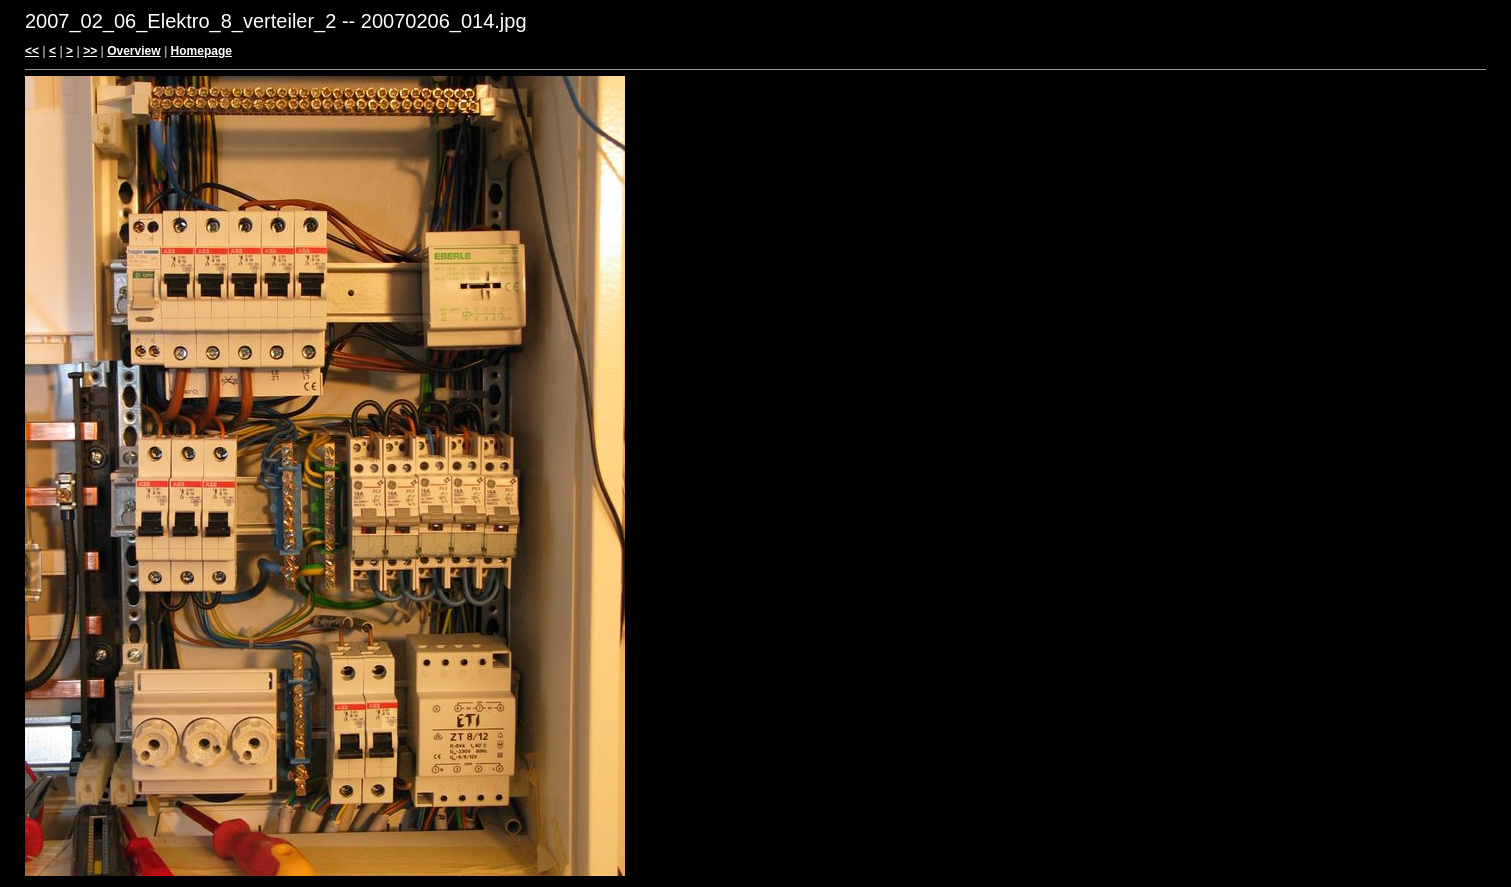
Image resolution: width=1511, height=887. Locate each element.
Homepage (201, 51)
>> (90, 51)
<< (32, 51)
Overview (133, 51)
